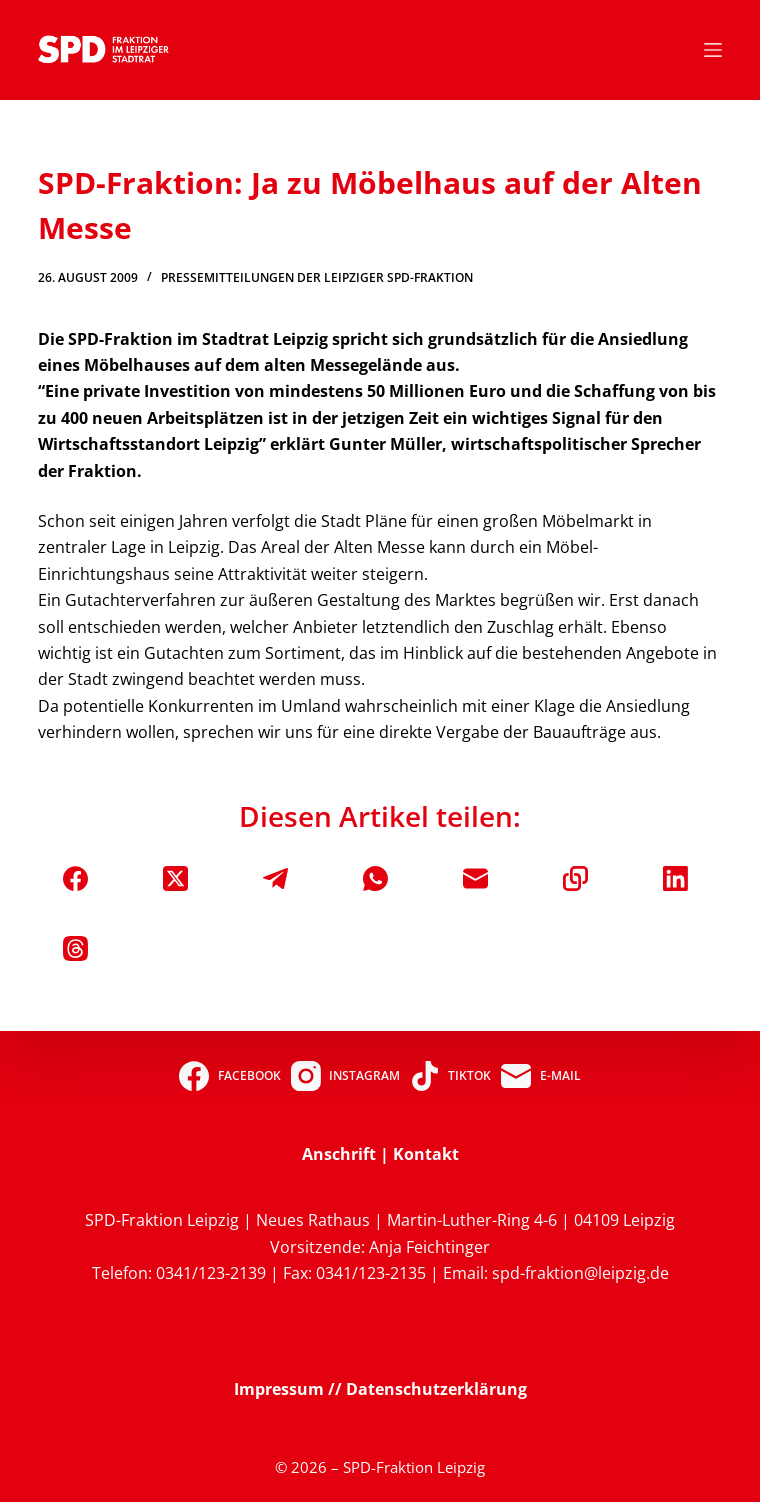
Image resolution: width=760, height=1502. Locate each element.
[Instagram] (345, 1076)
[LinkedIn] (675, 878)
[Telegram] (275, 878)
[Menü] (713, 50)
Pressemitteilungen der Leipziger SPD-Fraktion (317, 277)
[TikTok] (450, 1076)
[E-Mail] (475, 878)
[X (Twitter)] (175, 878)
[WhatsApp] (375, 878)
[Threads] (75, 948)
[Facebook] (75, 878)
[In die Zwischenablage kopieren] (575, 878)
